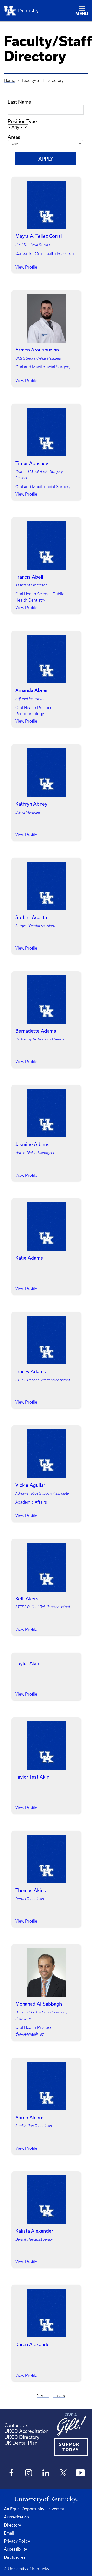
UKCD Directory (21, 2437)
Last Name (19, 102)
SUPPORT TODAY (71, 2447)
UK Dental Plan (20, 2443)
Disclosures (14, 2557)
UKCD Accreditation (26, 2431)
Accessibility (15, 2549)
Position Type (22, 121)
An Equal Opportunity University (34, 2509)
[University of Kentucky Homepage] (46, 2499)
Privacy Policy (17, 2541)
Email (9, 2533)
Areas (14, 137)
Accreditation (16, 2517)
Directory (12, 2525)
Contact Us (16, 2425)
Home (9, 80)
